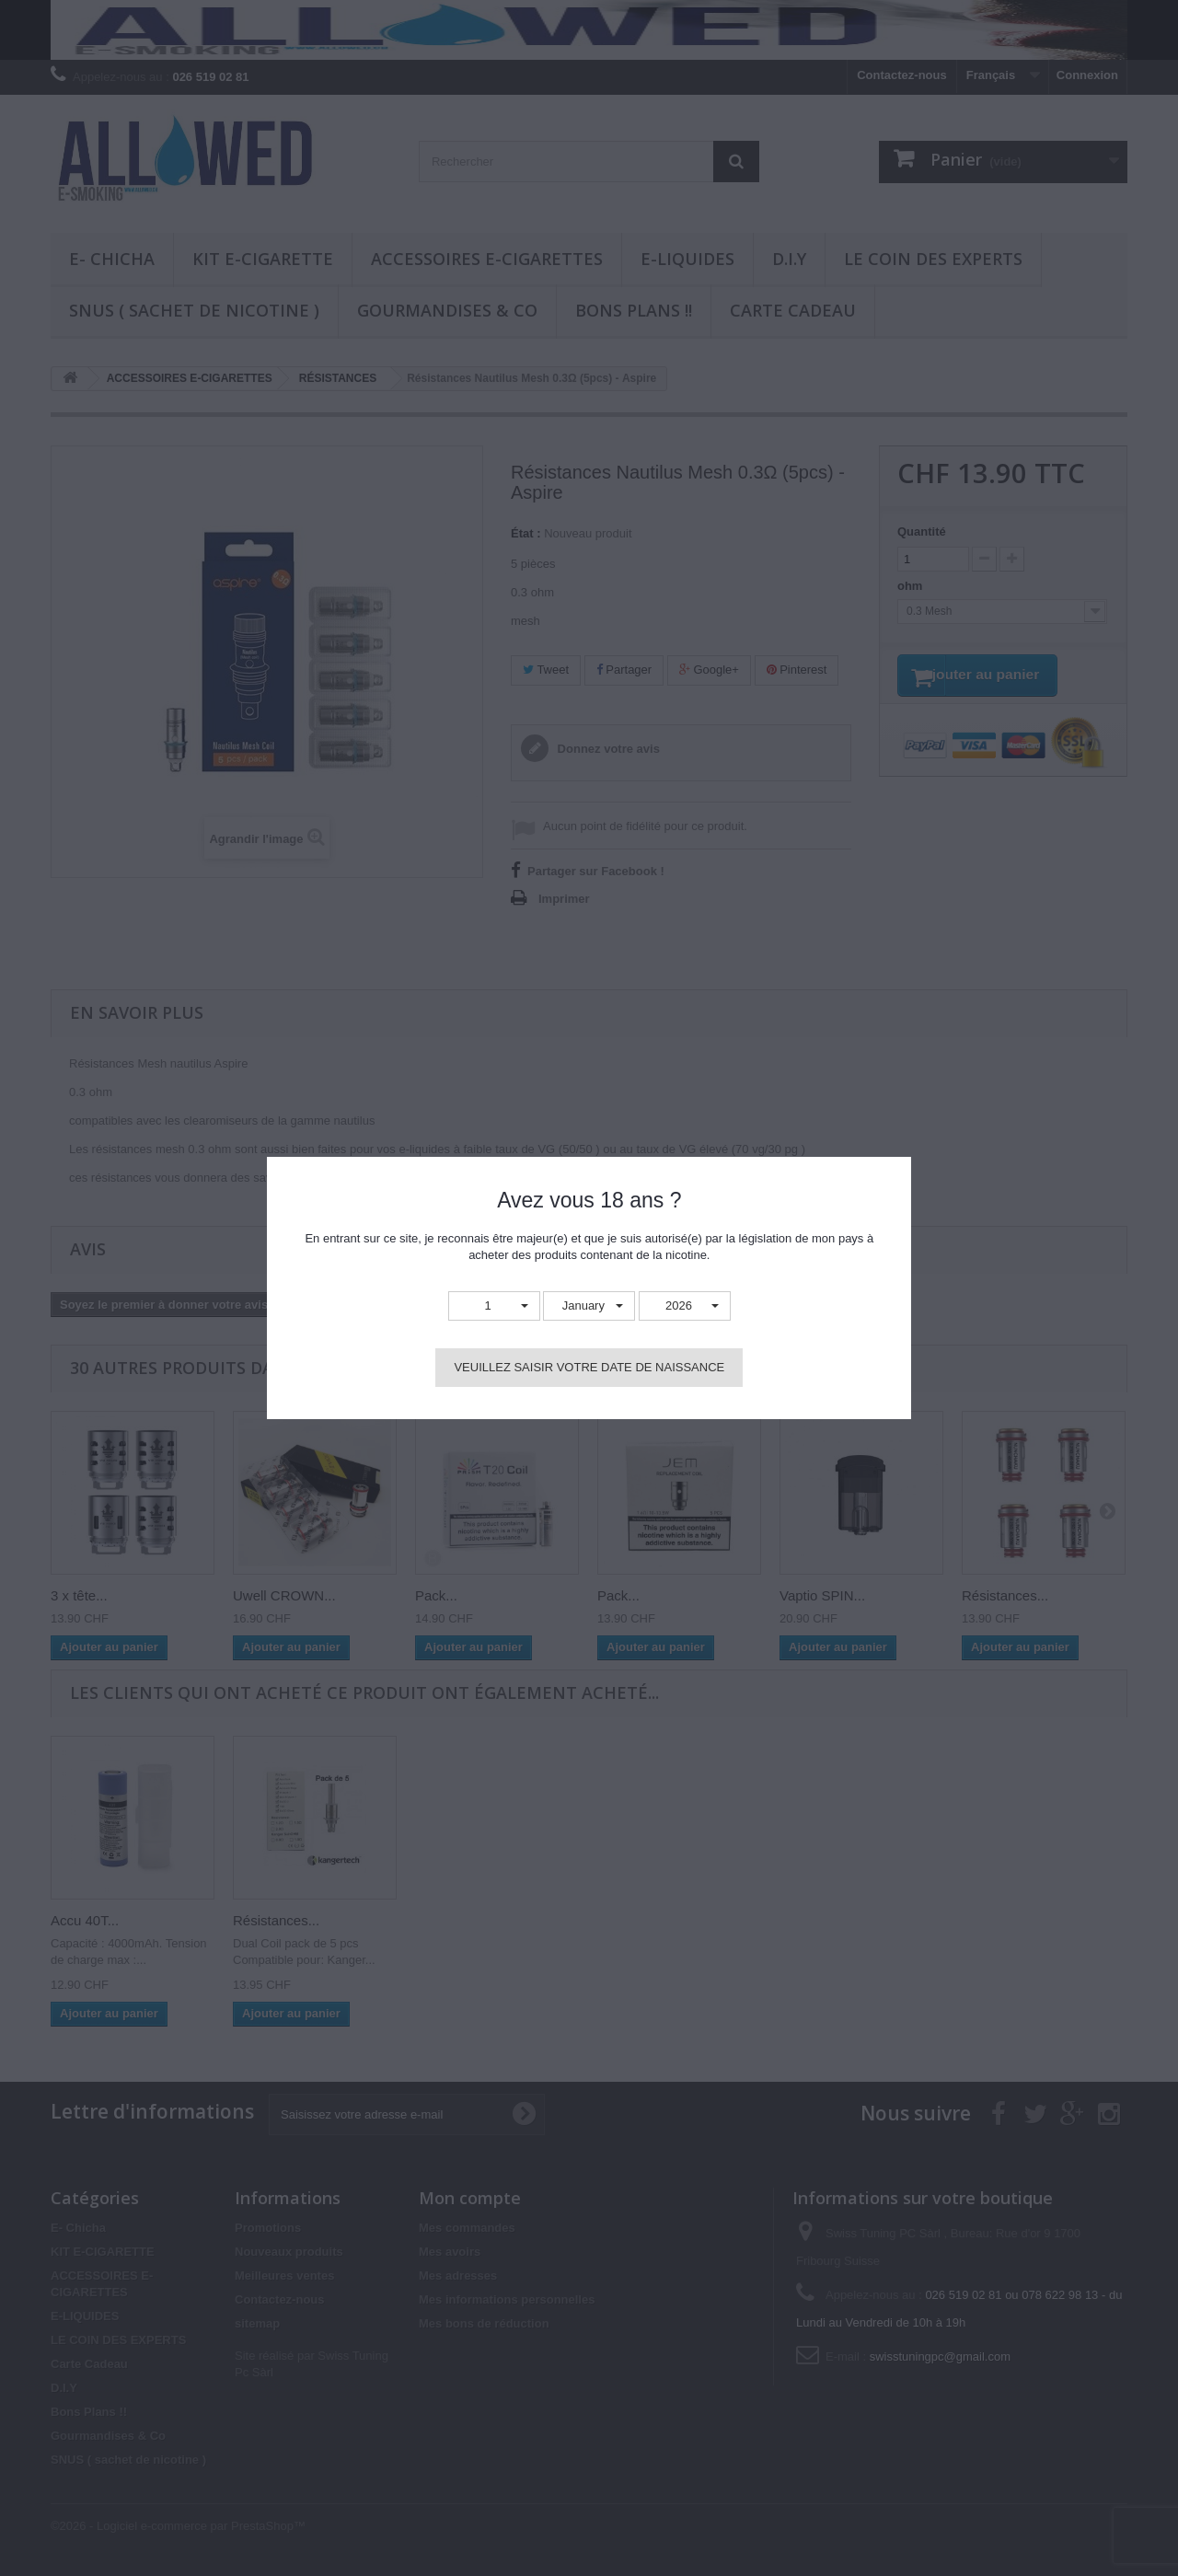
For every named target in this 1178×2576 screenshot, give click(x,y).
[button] (494, 1306)
